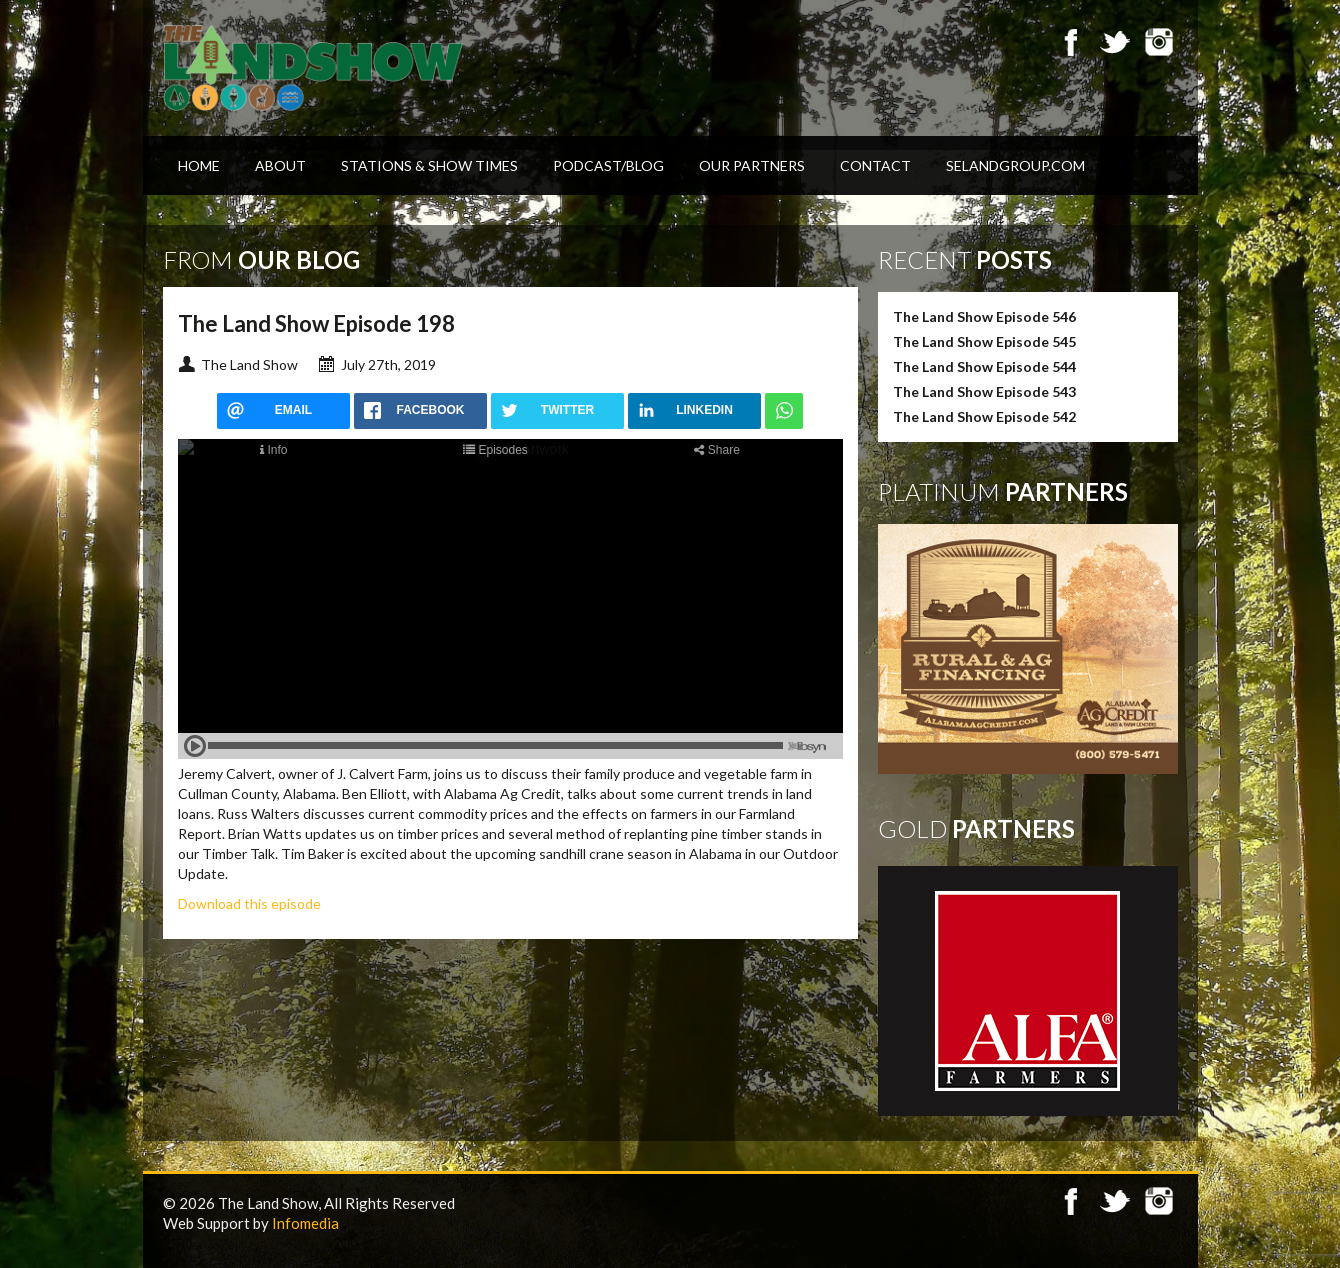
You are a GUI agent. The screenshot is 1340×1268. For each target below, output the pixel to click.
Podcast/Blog (608, 165)
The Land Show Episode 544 (984, 366)
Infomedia (305, 1223)
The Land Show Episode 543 (984, 391)
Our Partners (752, 165)
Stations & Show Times (429, 165)
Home (199, 165)
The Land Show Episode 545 (984, 341)
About (280, 165)
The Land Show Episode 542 (984, 416)
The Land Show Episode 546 (984, 316)
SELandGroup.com (1015, 165)
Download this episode (249, 903)
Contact (875, 165)
